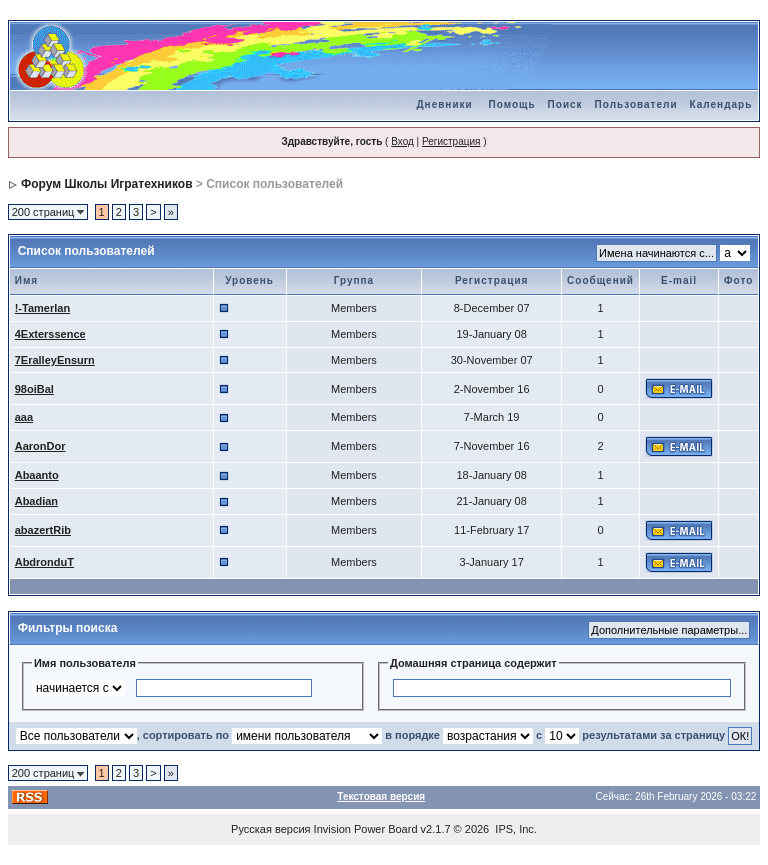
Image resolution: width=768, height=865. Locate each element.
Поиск (565, 104)
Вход (402, 141)
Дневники (444, 104)
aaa (24, 417)
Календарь (721, 104)
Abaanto (37, 475)
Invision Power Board (366, 829)
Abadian (36, 501)
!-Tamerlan (42, 308)
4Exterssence (50, 334)
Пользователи (636, 104)
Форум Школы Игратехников (107, 184)
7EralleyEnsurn (55, 360)
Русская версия (270, 829)
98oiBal (34, 389)
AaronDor (40, 446)
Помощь (511, 104)
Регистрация (451, 141)
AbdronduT (44, 562)
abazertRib (43, 530)
